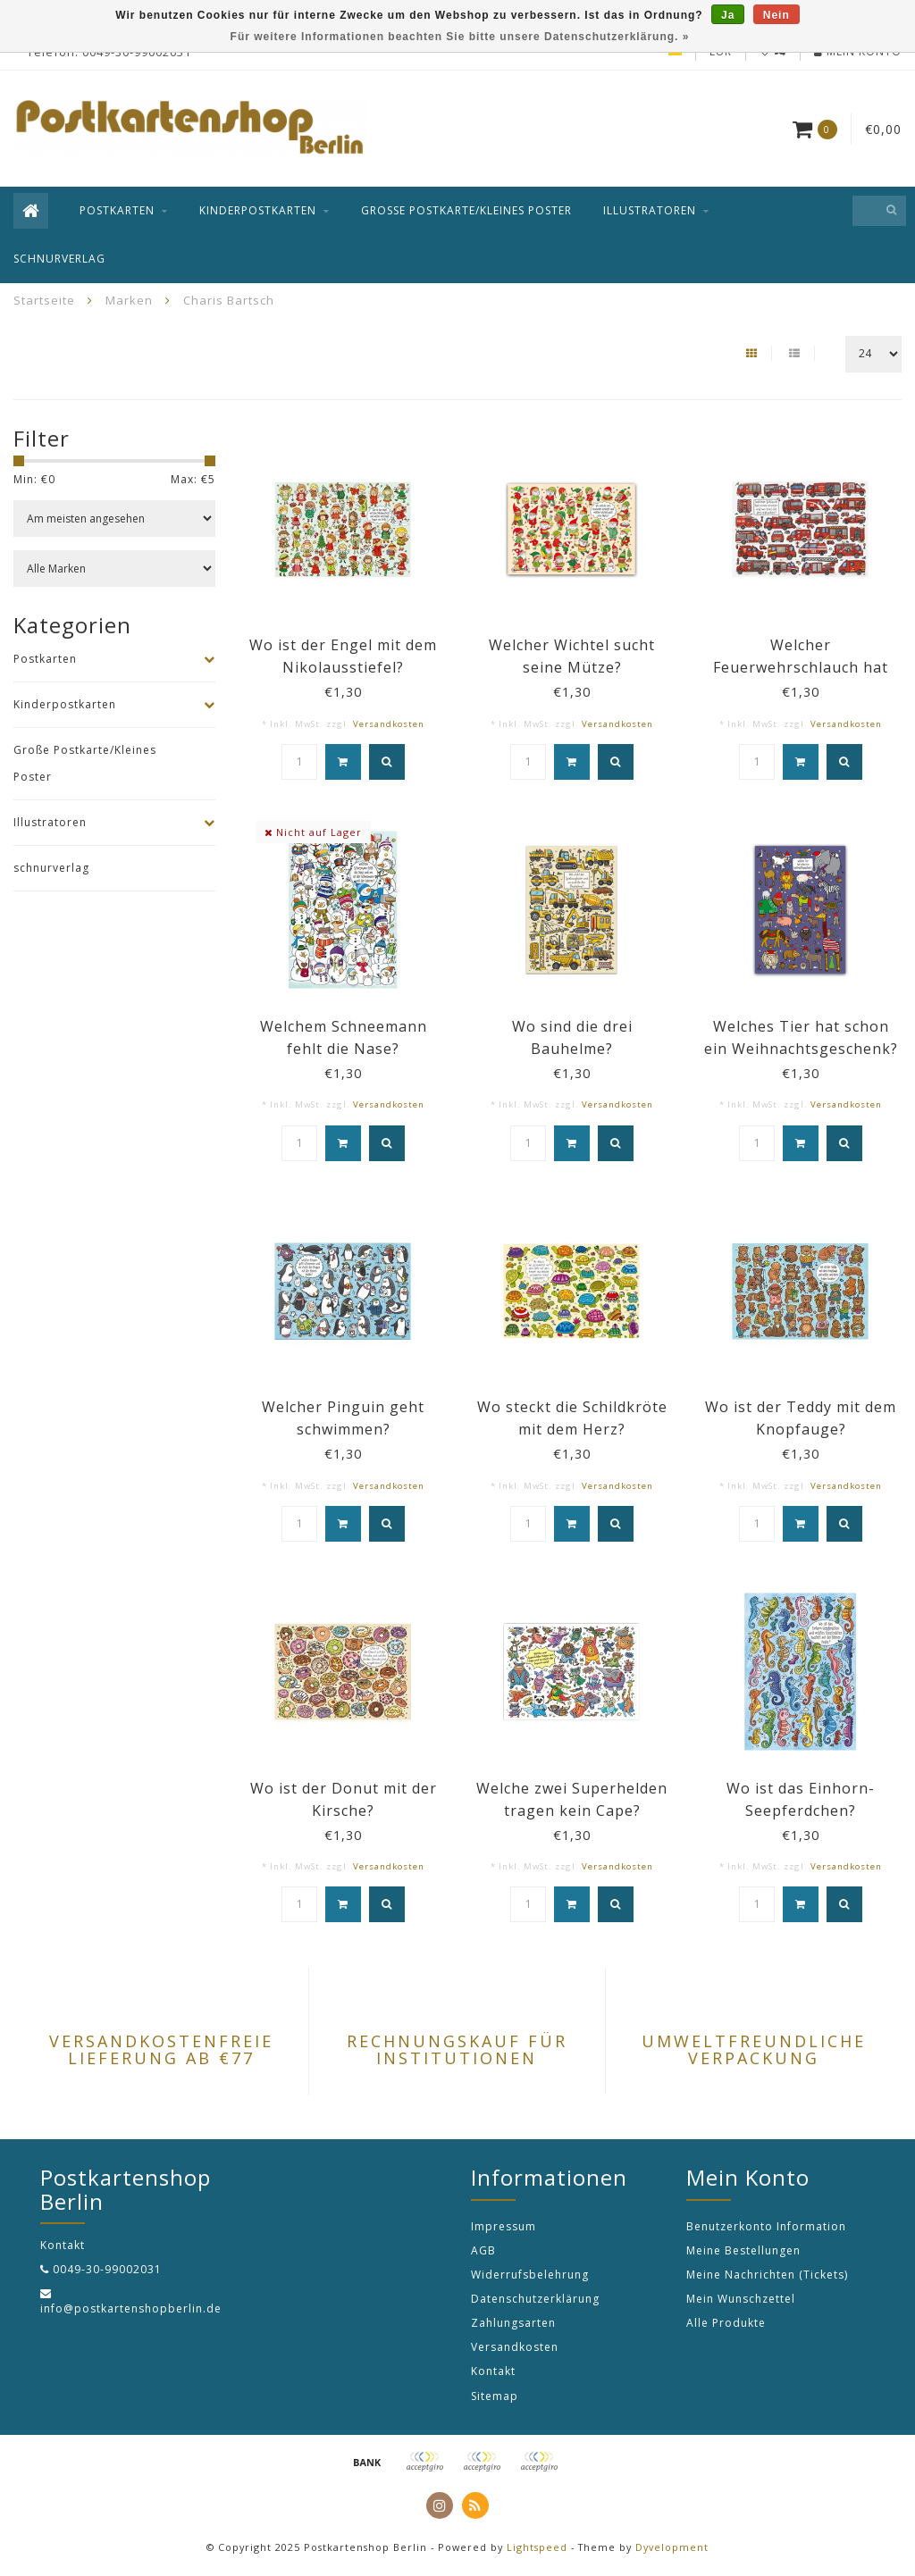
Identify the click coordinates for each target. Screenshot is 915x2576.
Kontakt (493, 2371)
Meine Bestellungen (743, 2250)
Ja (728, 15)
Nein (776, 15)
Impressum (503, 2226)
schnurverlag (59, 258)
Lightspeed (537, 2547)
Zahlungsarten (513, 2322)
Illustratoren (649, 210)
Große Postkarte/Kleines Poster (466, 210)
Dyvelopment (672, 2547)
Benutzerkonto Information (766, 2226)
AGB (483, 2250)
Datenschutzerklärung (535, 2298)
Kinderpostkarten (257, 210)
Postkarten (117, 210)
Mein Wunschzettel (740, 2298)
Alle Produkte (726, 2322)
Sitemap (494, 2396)
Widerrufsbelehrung (530, 2274)
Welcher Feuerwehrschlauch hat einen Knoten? (800, 667)
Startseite (44, 300)
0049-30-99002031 (107, 2269)
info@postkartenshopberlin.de (131, 2308)
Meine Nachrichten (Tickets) (767, 2274)
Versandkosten (388, 724)
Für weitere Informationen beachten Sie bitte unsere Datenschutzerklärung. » (460, 36)
